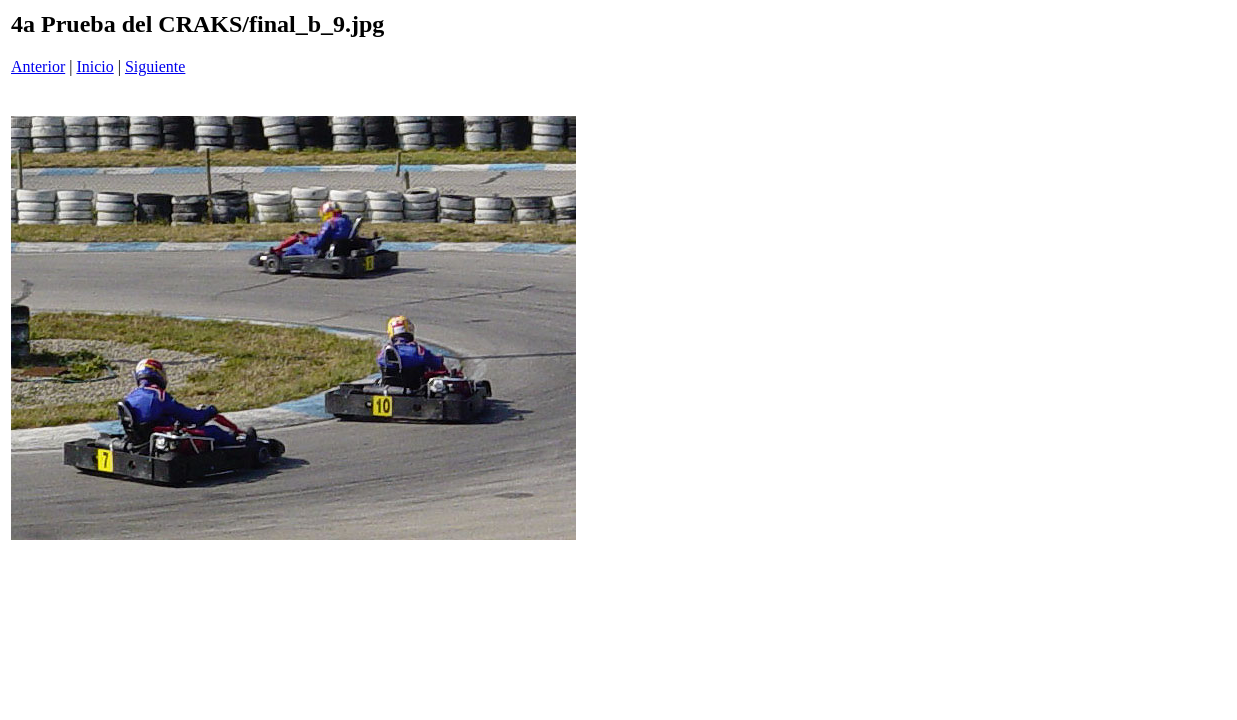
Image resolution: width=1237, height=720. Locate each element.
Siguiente (155, 66)
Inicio (94, 66)
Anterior (38, 66)
